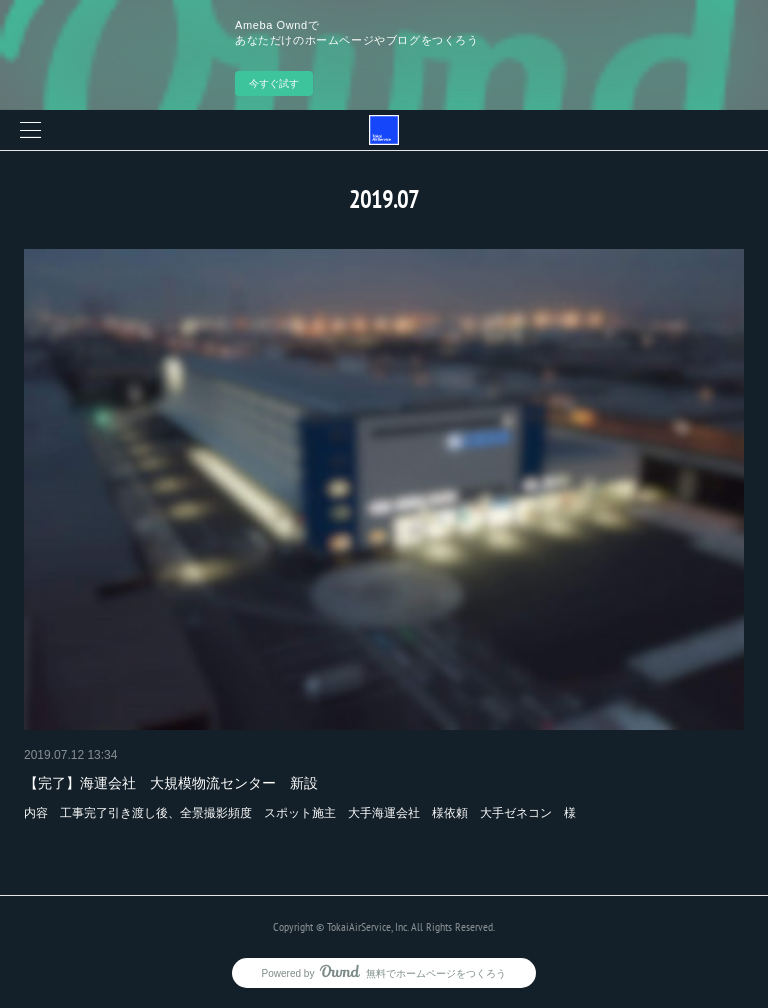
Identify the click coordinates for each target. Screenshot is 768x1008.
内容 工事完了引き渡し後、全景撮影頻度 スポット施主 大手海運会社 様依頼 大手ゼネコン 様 (300, 813)
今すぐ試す (274, 83)
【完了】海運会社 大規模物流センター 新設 (171, 783)
